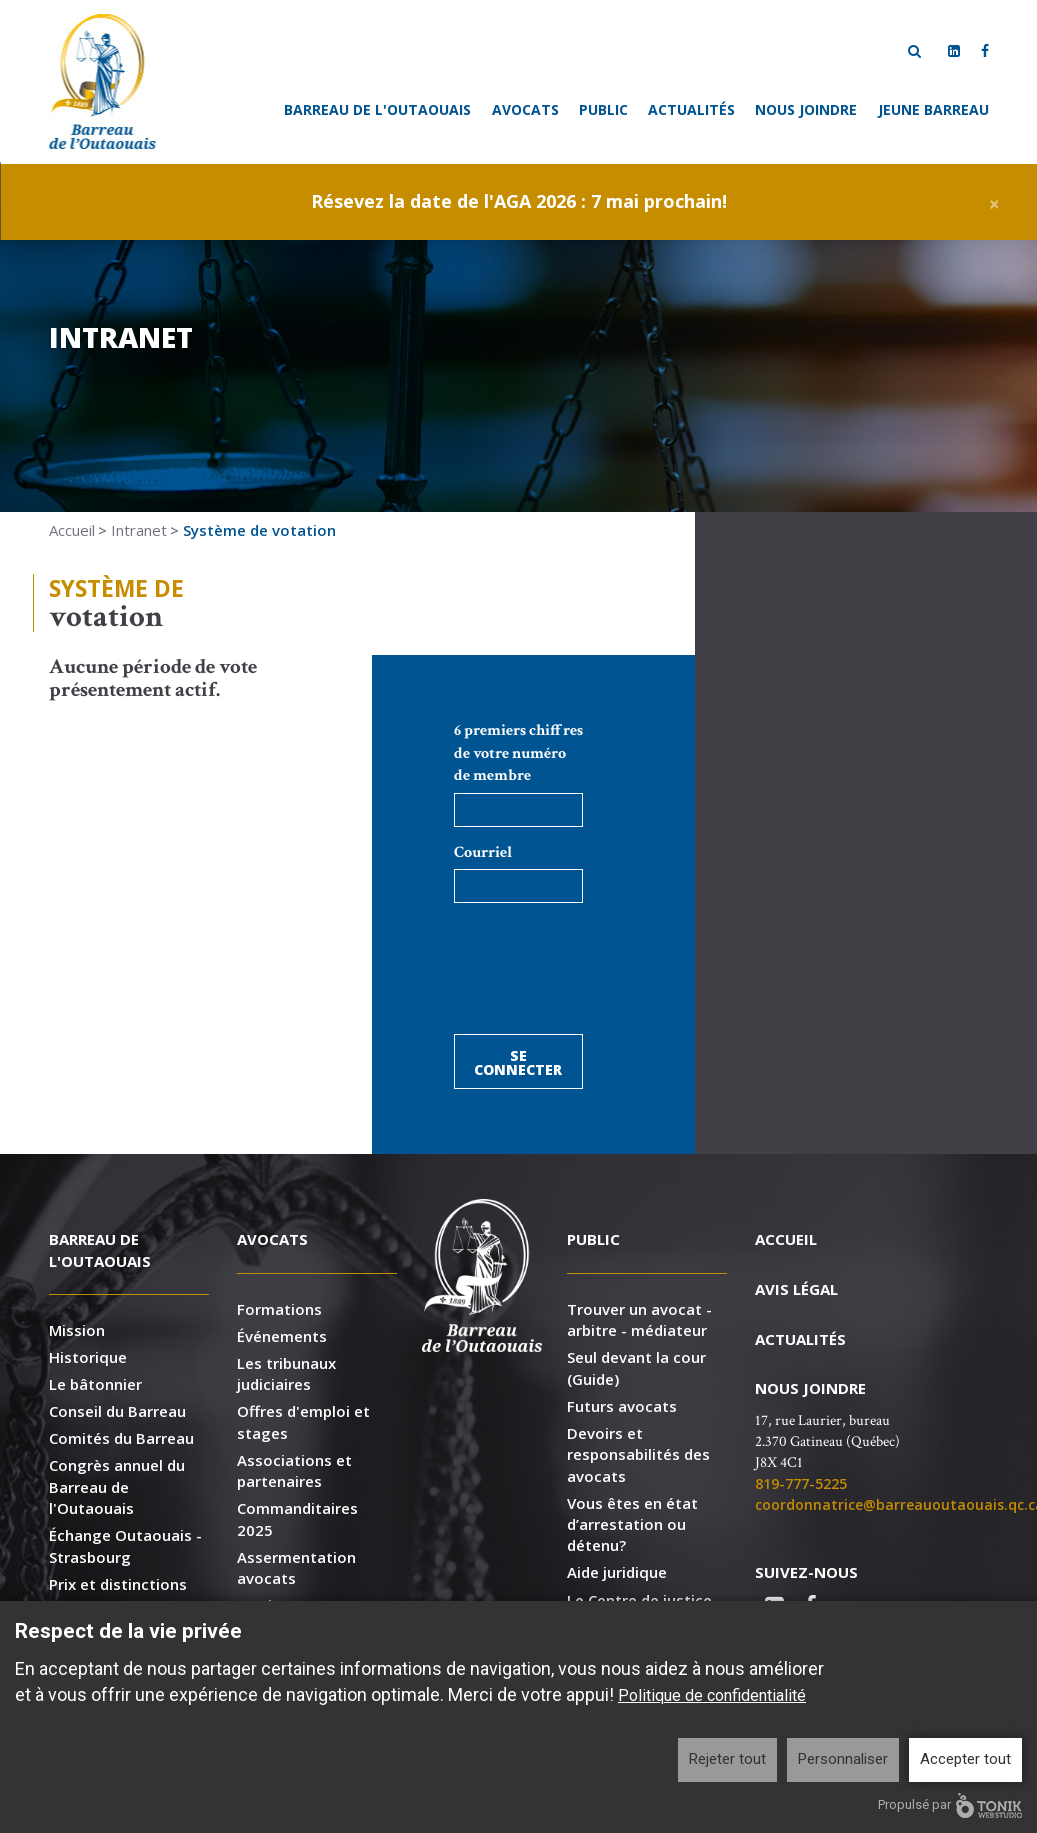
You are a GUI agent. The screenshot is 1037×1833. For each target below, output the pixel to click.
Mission (77, 1330)
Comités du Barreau (121, 1438)
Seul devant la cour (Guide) (636, 1367)
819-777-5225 (801, 1483)
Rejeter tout (727, 1759)
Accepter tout (965, 1759)
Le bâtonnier (95, 1384)
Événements (282, 1336)
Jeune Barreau (933, 109)
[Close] (994, 201)
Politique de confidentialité (712, 1695)
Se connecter (518, 1062)
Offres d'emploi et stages (303, 1421)
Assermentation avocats (296, 1567)
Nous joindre (806, 109)
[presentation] (606, 980)
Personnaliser (843, 1759)
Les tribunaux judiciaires (286, 1373)
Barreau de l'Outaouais (377, 109)
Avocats (525, 109)
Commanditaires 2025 (297, 1518)
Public (603, 109)
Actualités (691, 109)
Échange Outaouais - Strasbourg (125, 1545)
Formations (279, 1309)
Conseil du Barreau (117, 1411)
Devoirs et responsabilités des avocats (638, 1454)
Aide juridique (617, 1572)
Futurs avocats (622, 1406)
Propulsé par (950, 1805)
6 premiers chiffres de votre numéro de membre (518, 753)
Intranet (139, 530)
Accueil (72, 530)
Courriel (483, 852)
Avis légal (796, 1289)
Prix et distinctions (118, 1584)
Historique (88, 1357)
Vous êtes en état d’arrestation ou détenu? (632, 1524)
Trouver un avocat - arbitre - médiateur (639, 1319)
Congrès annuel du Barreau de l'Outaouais (117, 1486)
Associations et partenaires (294, 1470)
